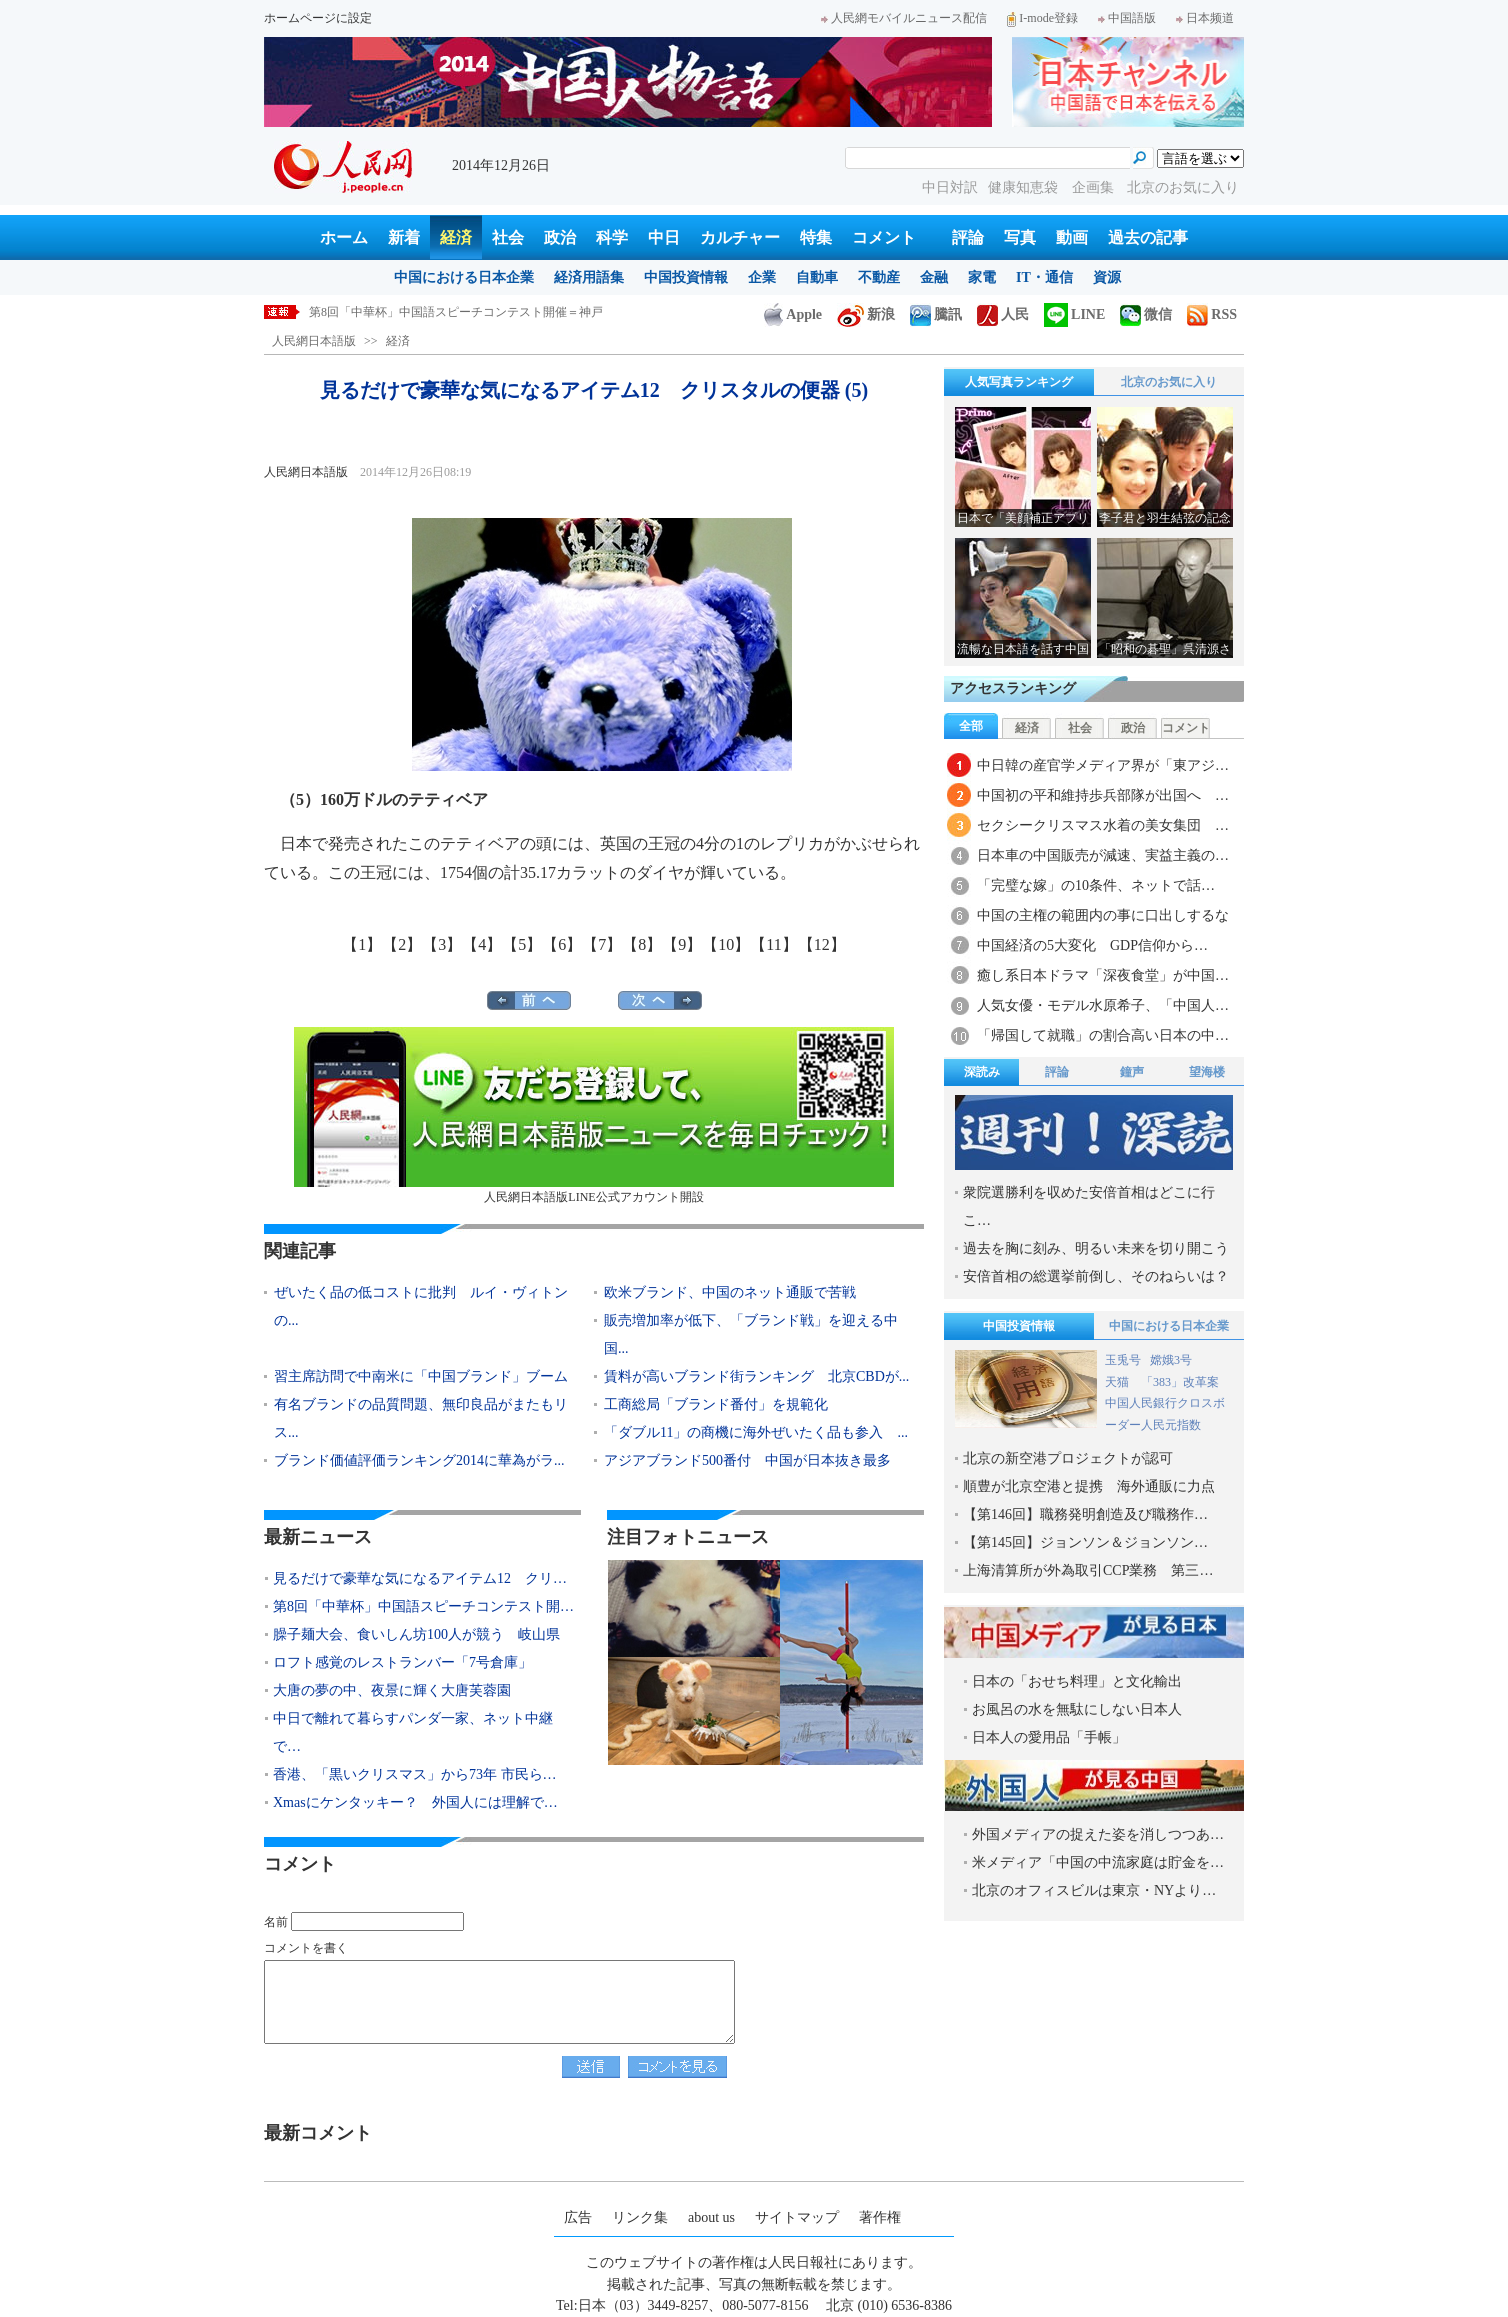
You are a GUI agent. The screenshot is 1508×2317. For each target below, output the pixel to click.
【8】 (642, 944)
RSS (1212, 314)
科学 (612, 237)
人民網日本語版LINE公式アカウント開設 (594, 1115)
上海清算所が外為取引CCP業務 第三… (1088, 1570)
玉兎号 (1123, 1360)
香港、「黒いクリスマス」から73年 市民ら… (415, 1774)
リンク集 (640, 2217)
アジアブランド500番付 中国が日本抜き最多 (747, 1460)
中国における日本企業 (464, 277)
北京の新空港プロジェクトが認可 (1068, 1458)
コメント (884, 237)
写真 (1020, 237)
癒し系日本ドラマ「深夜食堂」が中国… (1103, 975)
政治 (560, 237)
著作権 (880, 2217)
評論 (968, 237)
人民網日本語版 (314, 341)
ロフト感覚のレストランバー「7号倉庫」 (402, 1662)
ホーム (344, 237)
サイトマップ (797, 2217)
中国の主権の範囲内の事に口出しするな (1103, 915)
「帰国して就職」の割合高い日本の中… (1103, 1035)
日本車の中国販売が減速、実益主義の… (1103, 855)
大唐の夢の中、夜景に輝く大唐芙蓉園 (392, 1690)
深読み (982, 1072)
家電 (982, 277)
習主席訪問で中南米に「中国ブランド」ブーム (421, 1376)
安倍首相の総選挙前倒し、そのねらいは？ (1096, 1276)
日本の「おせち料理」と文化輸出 (1077, 1681)
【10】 (726, 944)
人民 (1003, 314)
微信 (1146, 314)
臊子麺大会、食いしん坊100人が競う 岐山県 (416, 1634)
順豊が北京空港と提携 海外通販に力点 (1089, 1486)
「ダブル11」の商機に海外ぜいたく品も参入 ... (756, 1432)
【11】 (773, 944)
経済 (456, 237)
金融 (934, 277)
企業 (762, 277)
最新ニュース (318, 1537)
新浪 (866, 314)
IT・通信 (1044, 277)
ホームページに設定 (318, 18)
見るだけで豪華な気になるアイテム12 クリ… (420, 1578)
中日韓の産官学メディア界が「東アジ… (1103, 765)
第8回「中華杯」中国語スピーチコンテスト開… (423, 1606)
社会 (508, 237)
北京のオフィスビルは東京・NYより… (1094, 1890)
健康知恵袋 (1025, 187)
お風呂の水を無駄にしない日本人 (1077, 1709)
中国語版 (1127, 18)
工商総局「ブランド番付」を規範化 (716, 1404)
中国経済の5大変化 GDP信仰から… (1092, 945)
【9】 (682, 944)
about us (711, 2217)
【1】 (362, 944)
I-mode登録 (1042, 18)
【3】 (442, 944)
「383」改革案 (1180, 1382)
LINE (1074, 314)
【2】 (402, 944)
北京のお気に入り (1183, 187)
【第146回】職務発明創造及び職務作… (1085, 1514)
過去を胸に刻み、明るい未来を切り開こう (1096, 1248)
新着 (404, 237)
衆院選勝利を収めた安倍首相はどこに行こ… (1089, 1206)
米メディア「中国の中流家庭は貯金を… (1098, 1862)
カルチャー (740, 237)
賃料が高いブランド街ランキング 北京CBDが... (756, 1376)
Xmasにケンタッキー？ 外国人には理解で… (415, 1802)
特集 (816, 237)
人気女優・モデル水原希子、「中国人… (1103, 1005)
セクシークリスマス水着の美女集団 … (1103, 825)
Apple (793, 314)
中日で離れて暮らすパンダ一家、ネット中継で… (413, 1732)
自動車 (817, 277)
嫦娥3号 (1171, 1360)
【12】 (822, 944)
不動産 (879, 277)
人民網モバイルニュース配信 (904, 18)
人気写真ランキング (1019, 382)
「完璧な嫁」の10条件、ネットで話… (1096, 885)
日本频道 (1205, 18)
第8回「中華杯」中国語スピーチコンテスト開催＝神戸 (456, 312)
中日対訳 (950, 187)
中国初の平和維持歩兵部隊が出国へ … (1103, 795)
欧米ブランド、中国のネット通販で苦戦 (730, 1292)
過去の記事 (1148, 237)
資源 (1107, 277)
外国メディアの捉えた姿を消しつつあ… (1098, 1834)
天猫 (1118, 1382)
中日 (664, 237)
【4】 (482, 944)
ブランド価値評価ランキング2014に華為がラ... (419, 1460)
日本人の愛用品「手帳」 (1049, 1737)
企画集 (1095, 187)
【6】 (562, 944)
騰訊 (936, 314)
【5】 (522, 944)
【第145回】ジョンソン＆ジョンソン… (1085, 1542)
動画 (1072, 237)
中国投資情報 (686, 277)
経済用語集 (589, 277)
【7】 (602, 944)
